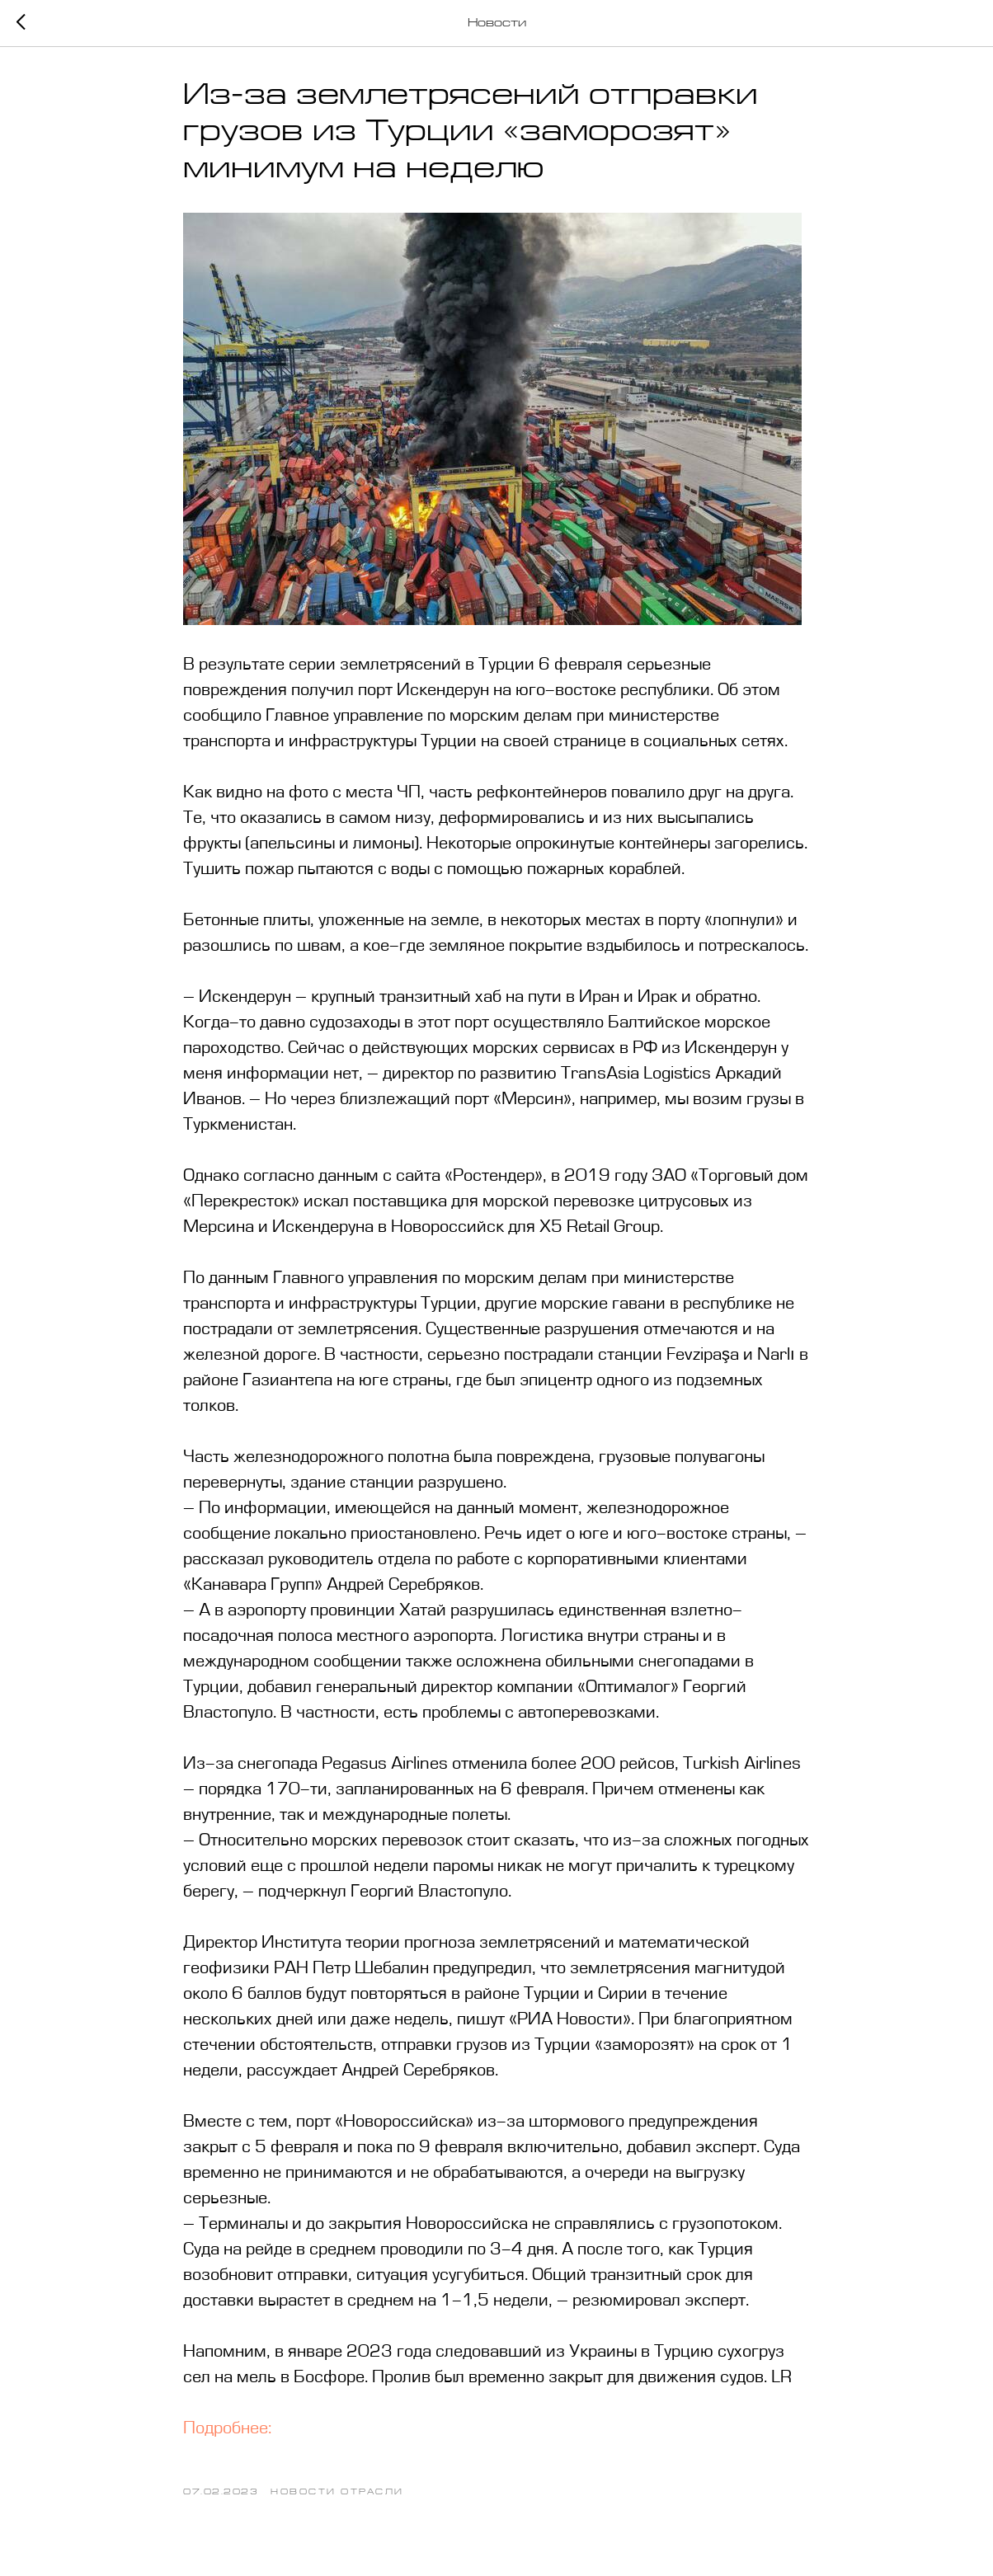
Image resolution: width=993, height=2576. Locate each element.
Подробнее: (227, 2429)
